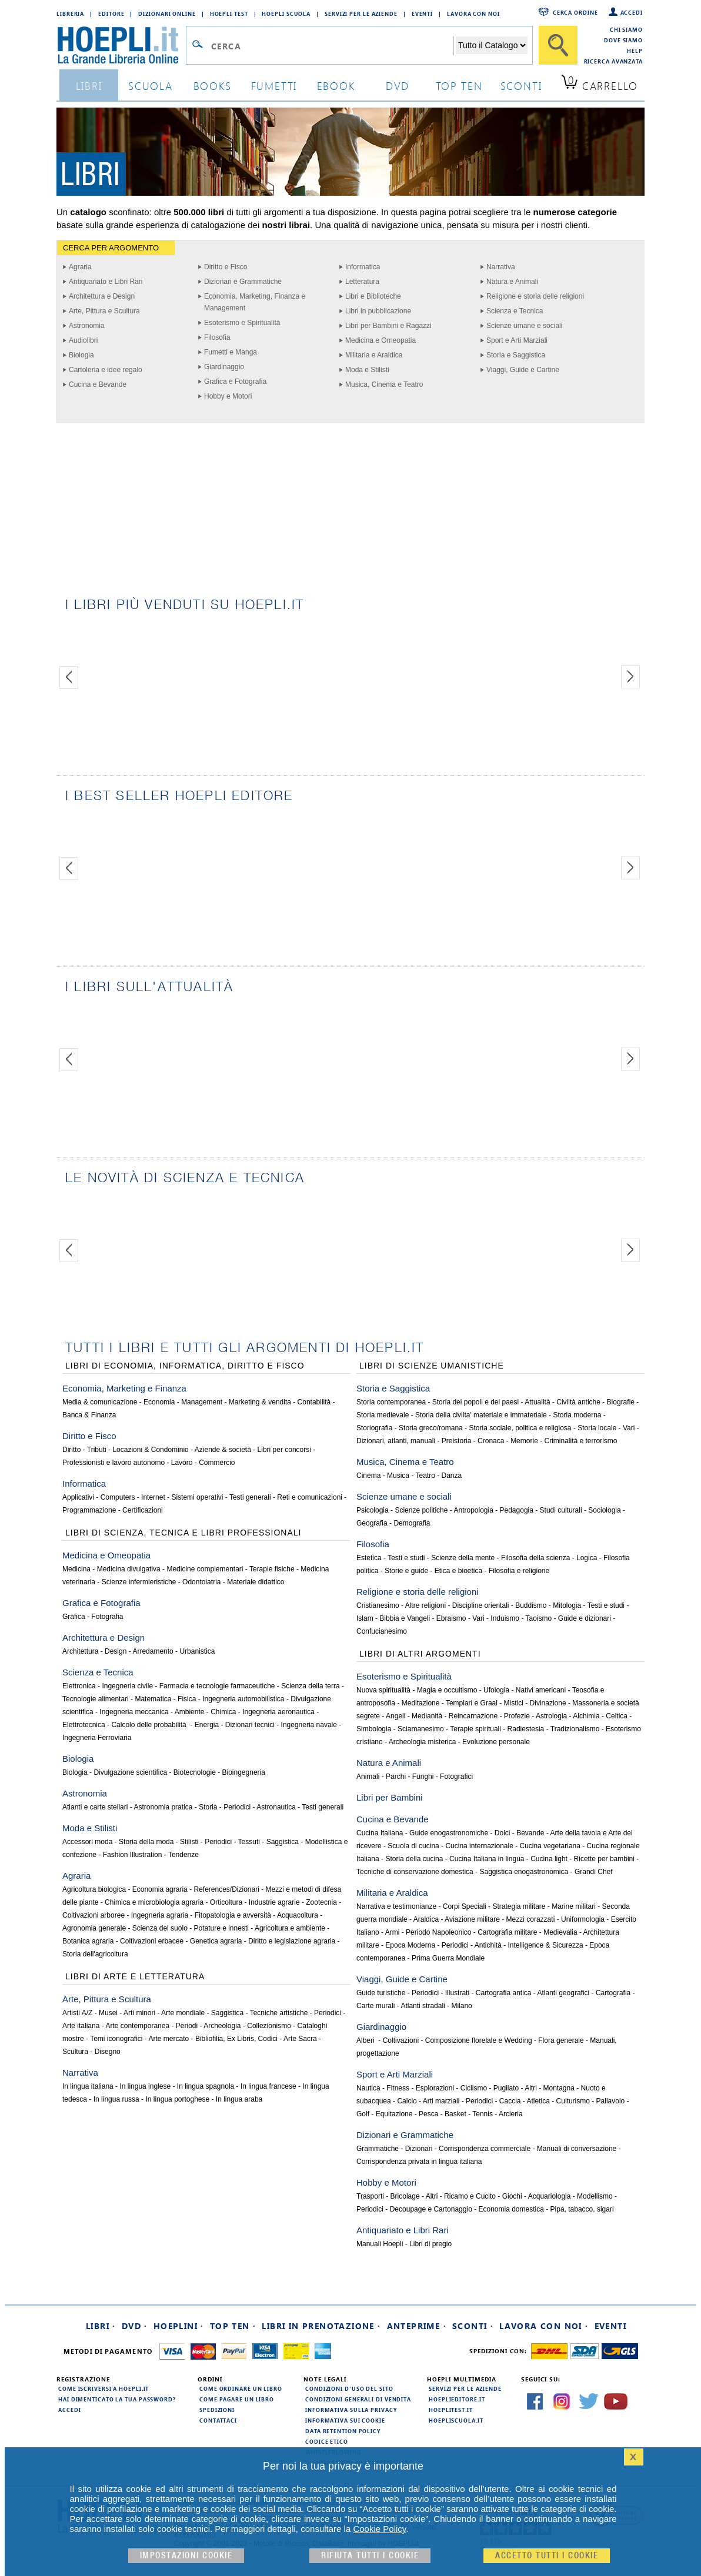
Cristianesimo (377, 1605)
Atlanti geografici (564, 1993)
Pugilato (506, 2088)
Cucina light (549, 1859)
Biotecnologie (194, 1772)
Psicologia (372, 1510)
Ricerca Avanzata (613, 61)
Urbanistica (197, 1651)
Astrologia (551, 1716)
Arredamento (152, 1651)
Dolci (502, 1833)
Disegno (108, 2052)
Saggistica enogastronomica (523, 1872)
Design (115, 1651)
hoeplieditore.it (457, 2399)
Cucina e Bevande (97, 384)
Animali (367, 1776)
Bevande (530, 1833)
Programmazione (89, 1510)
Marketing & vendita (260, 1402)
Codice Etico (326, 2441)
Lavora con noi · (543, 2325)
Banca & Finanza (89, 1415)
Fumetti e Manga (230, 352)
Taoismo (539, 1618)
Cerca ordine (575, 12)
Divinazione (548, 1703)
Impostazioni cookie (186, 2555)
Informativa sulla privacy (351, 2409)
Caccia (510, 2101)
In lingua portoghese (177, 2099)
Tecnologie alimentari (95, 1699)
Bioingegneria (243, 1772)
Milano (461, 2006)
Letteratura (362, 281)
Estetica (369, 1558)
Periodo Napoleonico (438, 1932)
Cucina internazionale (479, 1846)
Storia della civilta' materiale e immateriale (481, 1415)
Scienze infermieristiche (139, 1582)
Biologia (81, 355)
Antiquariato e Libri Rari (105, 281)
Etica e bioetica (458, 1571)
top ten (459, 85)
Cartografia (613, 1993)
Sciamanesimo (421, 1729)
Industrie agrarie (274, 1902)
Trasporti (370, 2196)
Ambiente (190, 1712)
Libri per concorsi (284, 1450)
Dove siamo (623, 40)
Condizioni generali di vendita (358, 2399)
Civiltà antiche (578, 1402)
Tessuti (249, 1842)
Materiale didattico (255, 1582)
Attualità (537, 1402)
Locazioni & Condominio (150, 1450)
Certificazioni (142, 1510)
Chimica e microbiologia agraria (154, 1902)
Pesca (428, 2114)
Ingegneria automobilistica (243, 1699)
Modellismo (595, 2196)
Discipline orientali (480, 1605)
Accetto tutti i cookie (546, 2555)
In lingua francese (268, 2086)
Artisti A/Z (77, 2013)
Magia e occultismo (447, 1690)
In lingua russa (116, 2099)
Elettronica (79, 1686)
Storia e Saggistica (515, 355)
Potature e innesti (220, 1928)
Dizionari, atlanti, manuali (395, 1441)
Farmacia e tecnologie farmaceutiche (217, 1686)
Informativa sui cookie (345, 2420)
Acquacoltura (297, 1915)
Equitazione (394, 2114)
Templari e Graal (472, 1703)
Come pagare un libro (236, 2399)
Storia (208, 1807)
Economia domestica (510, 2209)
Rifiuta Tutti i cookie (370, 2555)
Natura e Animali (512, 281)
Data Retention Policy (342, 2430)
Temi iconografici (116, 2039)
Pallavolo (610, 2101)
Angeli (395, 1716)
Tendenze (183, 1855)
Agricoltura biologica (94, 1889)
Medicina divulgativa (129, 1569)
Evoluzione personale (496, 1742)
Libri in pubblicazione (378, 311)
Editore (111, 13)
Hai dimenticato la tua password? (117, 2399)
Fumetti (274, 85)
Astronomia (87, 326)
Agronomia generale (94, 1928)
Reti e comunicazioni (309, 1497)
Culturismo (573, 2101)
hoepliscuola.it (456, 2420)
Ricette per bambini (604, 1859)
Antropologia (473, 1510)
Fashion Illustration (132, 1855)
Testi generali (250, 1497)
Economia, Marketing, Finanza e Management (254, 302)
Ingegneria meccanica (133, 1712)
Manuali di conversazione (576, 2149)
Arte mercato (169, 2039)
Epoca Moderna (410, 1945)
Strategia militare (518, 1906)
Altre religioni (425, 1605)
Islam (364, 1618)
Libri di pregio (430, 2244)
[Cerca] (558, 45)
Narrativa (500, 267)
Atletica (538, 2101)
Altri (531, 2088)
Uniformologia (583, 1919)
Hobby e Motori (228, 396)
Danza (452, 1475)
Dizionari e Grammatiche (243, 281)
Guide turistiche (380, 1993)
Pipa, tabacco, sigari (582, 2209)
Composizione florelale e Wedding (478, 2040)
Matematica (153, 1699)
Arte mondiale (183, 2013)
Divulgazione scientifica (130, 1772)
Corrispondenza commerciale (484, 2149)
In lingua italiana (88, 2086)
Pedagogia (516, 1510)
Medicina (76, 1569)
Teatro (425, 1475)
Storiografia (374, 1428)
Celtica (616, 1716)
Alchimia (586, 1716)
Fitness (397, 2088)
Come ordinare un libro (240, 2388)
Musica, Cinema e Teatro (384, 384)
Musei (108, 2013)
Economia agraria (160, 1889)
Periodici (237, 1807)
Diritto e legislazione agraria (291, 1941)
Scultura (75, 2052)
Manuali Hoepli (379, 2244)
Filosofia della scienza (535, 1558)
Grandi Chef (594, 1872)
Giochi (512, 2196)
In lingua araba (239, 2099)
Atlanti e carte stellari (95, 1807)
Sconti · (472, 2325)
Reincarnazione (473, 1716)
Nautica (368, 2088)
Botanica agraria (88, 1941)
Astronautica (276, 1807)
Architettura (80, 1651)
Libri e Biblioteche (373, 296)
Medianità (427, 1716)
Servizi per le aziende (361, 13)
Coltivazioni (401, 2040)
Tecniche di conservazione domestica (414, 1872)
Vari (629, 1428)
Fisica (187, 1699)
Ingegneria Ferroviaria (96, 1738)
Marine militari (574, 1906)
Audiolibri (83, 340)
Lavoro (182, 1462)
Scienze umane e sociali (524, 326)
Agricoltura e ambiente (290, 1928)
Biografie (621, 1402)
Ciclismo (473, 2088)
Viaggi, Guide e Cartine (522, 370)
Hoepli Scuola (286, 13)
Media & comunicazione (99, 1402)
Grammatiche (377, 2149)
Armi (392, 1932)
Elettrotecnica (83, 1725)
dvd (397, 85)
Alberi (366, 2040)
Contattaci (218, 2420)
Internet (153, 1497)
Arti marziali (441, 2101)
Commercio (217, 1462)
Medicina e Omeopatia (380, 340)
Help (635, 50)
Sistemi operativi (197, 1497)
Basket (455, 2114)
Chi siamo (626, 29)
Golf (362, 2114)
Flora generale (560, 2040)
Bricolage (405, 2196)
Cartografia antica (504, 1993)
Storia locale (597, 1428)
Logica (586, 1558)
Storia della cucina (414, 1859)
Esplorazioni (435, 2088)
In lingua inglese (145, 2086)
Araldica (426, 1919)
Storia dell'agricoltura (95, 1954)
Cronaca (491, 1441)
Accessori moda (87, 1842)
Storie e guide (406, 1571)
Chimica (223, 1712)
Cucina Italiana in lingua (486, 1859)
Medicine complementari (204, 1569)
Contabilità (314, 1402)
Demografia (411, 1523)
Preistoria (457, 1441)
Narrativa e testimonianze (396, 1906)
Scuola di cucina (413, 1846)
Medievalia (560, 1932)
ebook (336, 85)
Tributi (96, 1450)
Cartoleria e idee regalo (105, 370)
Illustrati (457, 1993)
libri (89, 85)
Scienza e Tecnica (514, 311)
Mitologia (567, 1605)
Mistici (513, 1703)
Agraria (80, 267)
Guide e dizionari (584, 1618)
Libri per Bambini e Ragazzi (388, 326)
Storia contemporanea (391, 1402)
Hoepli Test (229, 13)
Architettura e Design (102, 296)
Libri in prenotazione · (321, 2325)
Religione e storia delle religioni (535, 296)
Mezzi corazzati (530, 1919)
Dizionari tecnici (250, 1725)
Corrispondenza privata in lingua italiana (419, 2161)
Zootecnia (321, 1902)
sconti (521, 85)
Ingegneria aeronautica (278, 1712)
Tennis (482, 2114)
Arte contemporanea (137, 2026)
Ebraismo (451, 1618)
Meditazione (421, 1703)
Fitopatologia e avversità (233, 1915)
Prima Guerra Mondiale (448, 1958)
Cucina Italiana (379, 1833)
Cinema (368, 1475)
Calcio (406, 2101)
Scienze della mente (463, 1558)
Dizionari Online (166, 13)
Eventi (422, 13)
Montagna (559, 2088)
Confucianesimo (381, 1631)
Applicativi (78, 1497)
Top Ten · (233, 2325)
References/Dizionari (226, 1889)
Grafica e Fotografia (235, 381)
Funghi (423, 1776)
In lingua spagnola (205, 2086)
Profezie (517, 1716)
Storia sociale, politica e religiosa (520, 1428)
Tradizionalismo (575, 1729)
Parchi (396, 1776)
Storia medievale (382, 1415)
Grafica (73, 1616)
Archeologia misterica (422, 1742)
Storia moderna (577, 1415)
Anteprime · (416, 2325)
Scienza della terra (310, 1686)
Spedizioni (217, 2409)
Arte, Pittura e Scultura (104, 311)
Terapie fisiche (272, 1569)
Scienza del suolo (160, 1928)
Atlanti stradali (422, 2006)
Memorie (524, 1441)
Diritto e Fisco (225, 267)
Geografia (372, 1523)
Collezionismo (269, 2026)
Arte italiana (80, 2026)
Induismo (504, 1618)
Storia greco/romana (431, 1428)
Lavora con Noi (473, 13)
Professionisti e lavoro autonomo (113, 1462)
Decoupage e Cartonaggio (431, 2209)
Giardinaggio (224, 367)
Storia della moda (146, 1842)
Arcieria (511, 2114)
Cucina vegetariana (550, 1846)
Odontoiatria (201, 1582)
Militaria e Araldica (373, 355)
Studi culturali (561, 1510)
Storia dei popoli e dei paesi (475, 1402)
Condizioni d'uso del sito (349, 2388)
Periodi (187, 2026)
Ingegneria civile (127, 1686)
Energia (207, 1725)
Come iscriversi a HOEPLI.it (103, 2388)
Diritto (71, 1450)
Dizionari (419, 2149)
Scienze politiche (421, 1510)
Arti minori (139, 2013)
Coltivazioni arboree (93, 1915)
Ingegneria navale (309, 1725)
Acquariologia (549, 2196)
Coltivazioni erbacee (151, 1941)
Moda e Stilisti (367, 370)
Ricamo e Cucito (470, 2196)
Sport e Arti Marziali (517, 340)
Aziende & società (223, 1450)
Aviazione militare (472, 1919)
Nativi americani (541, 1690)
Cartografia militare (507, 1932)
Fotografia (107, 1616)
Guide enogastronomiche (448, 1833)
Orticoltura (226, 1902)
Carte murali (375, 2006)
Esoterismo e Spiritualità (242, 323)
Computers (118, 1497)
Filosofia (217, 337)
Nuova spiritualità (383, 1690)
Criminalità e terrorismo (580, 1441)
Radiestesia (526, 1729)
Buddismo (530, 1605)
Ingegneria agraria (159, 1915)
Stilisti (189, 1842)
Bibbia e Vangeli (404, 1618)
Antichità (488, 1945)
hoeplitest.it (451, 2409)
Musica (398, 1475)
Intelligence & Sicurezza (545, 1945)
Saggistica (282, 1842)
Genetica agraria (216, 1941)
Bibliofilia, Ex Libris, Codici (236, 2039)
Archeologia (222, 2026)
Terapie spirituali (475, 1729)
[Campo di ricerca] (332, 45)
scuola (150, 85)
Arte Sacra (300, 2039)
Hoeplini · (178, 2325)
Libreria (70, 13)
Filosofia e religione (519, 1571)
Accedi (631, 12)
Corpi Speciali (464, 1906)
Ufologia (496, 1690)
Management (201, 1402)
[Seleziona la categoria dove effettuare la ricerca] (492, 45)
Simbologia (373, 1729)
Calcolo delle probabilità (149, 1725)
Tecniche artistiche (279, 2013)
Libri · (101, 2325)
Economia (159, 1402)
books (212, 85)
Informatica (362, 267)
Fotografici (456, 1776)
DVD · (135, 2325)
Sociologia (604, 1510)
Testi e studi (406, 1558)
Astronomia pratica (162, 1807)
